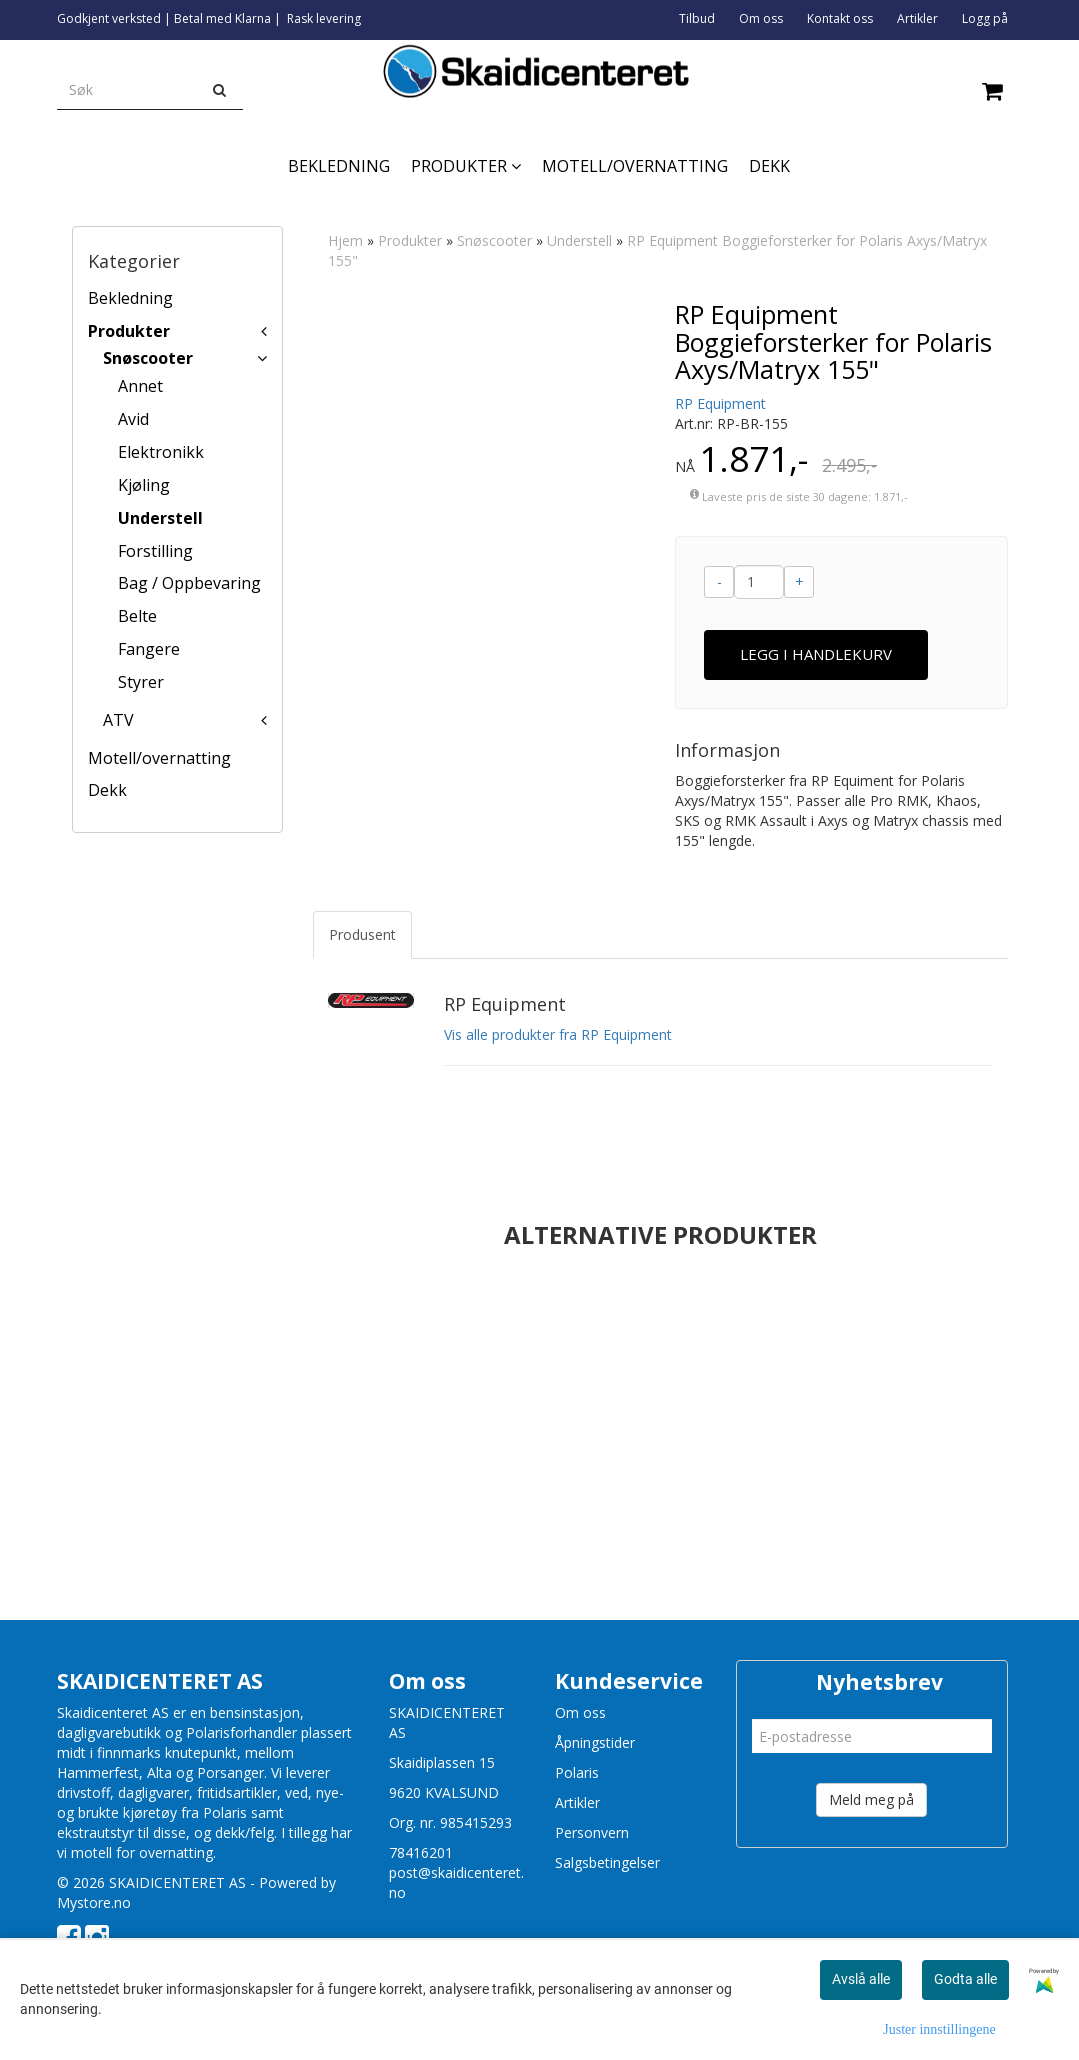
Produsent (362, 934)
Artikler (917, 18)
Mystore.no (94, 1902)
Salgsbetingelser (607, 1862)
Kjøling (144, 485)
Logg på (985, 18)
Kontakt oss (840, 18)
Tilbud (697, 18)
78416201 (421, 1852)
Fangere (149, 649)
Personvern (592, 1832)
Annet (140, 386)
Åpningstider (595, 1742)
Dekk (107, 790)
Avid (133, 419)
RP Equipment (720, 403)
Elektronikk (161, 452)
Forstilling (155, 551)
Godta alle (965, 1979)
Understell (160, 518)
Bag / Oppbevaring (189, 583)
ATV (118, 720)
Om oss (761, 18)
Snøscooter (148, 358)
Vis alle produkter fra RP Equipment (558, 1034)
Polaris (577, 1772)
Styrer (141, 682)
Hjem (345, 240)
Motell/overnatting (159, 758)
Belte (137, 616)
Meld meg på (871, 1799)
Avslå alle (861, 1979)
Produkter (129, 331)
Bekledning (130, 298)
